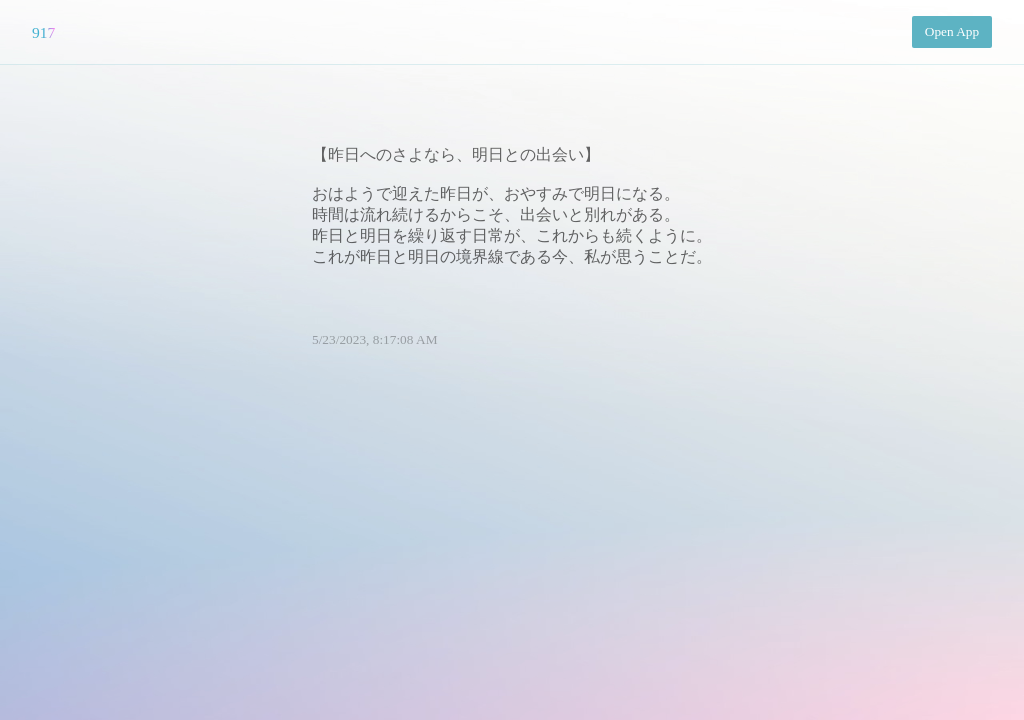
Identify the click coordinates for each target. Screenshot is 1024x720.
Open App (952, 31)
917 (43, 32)
